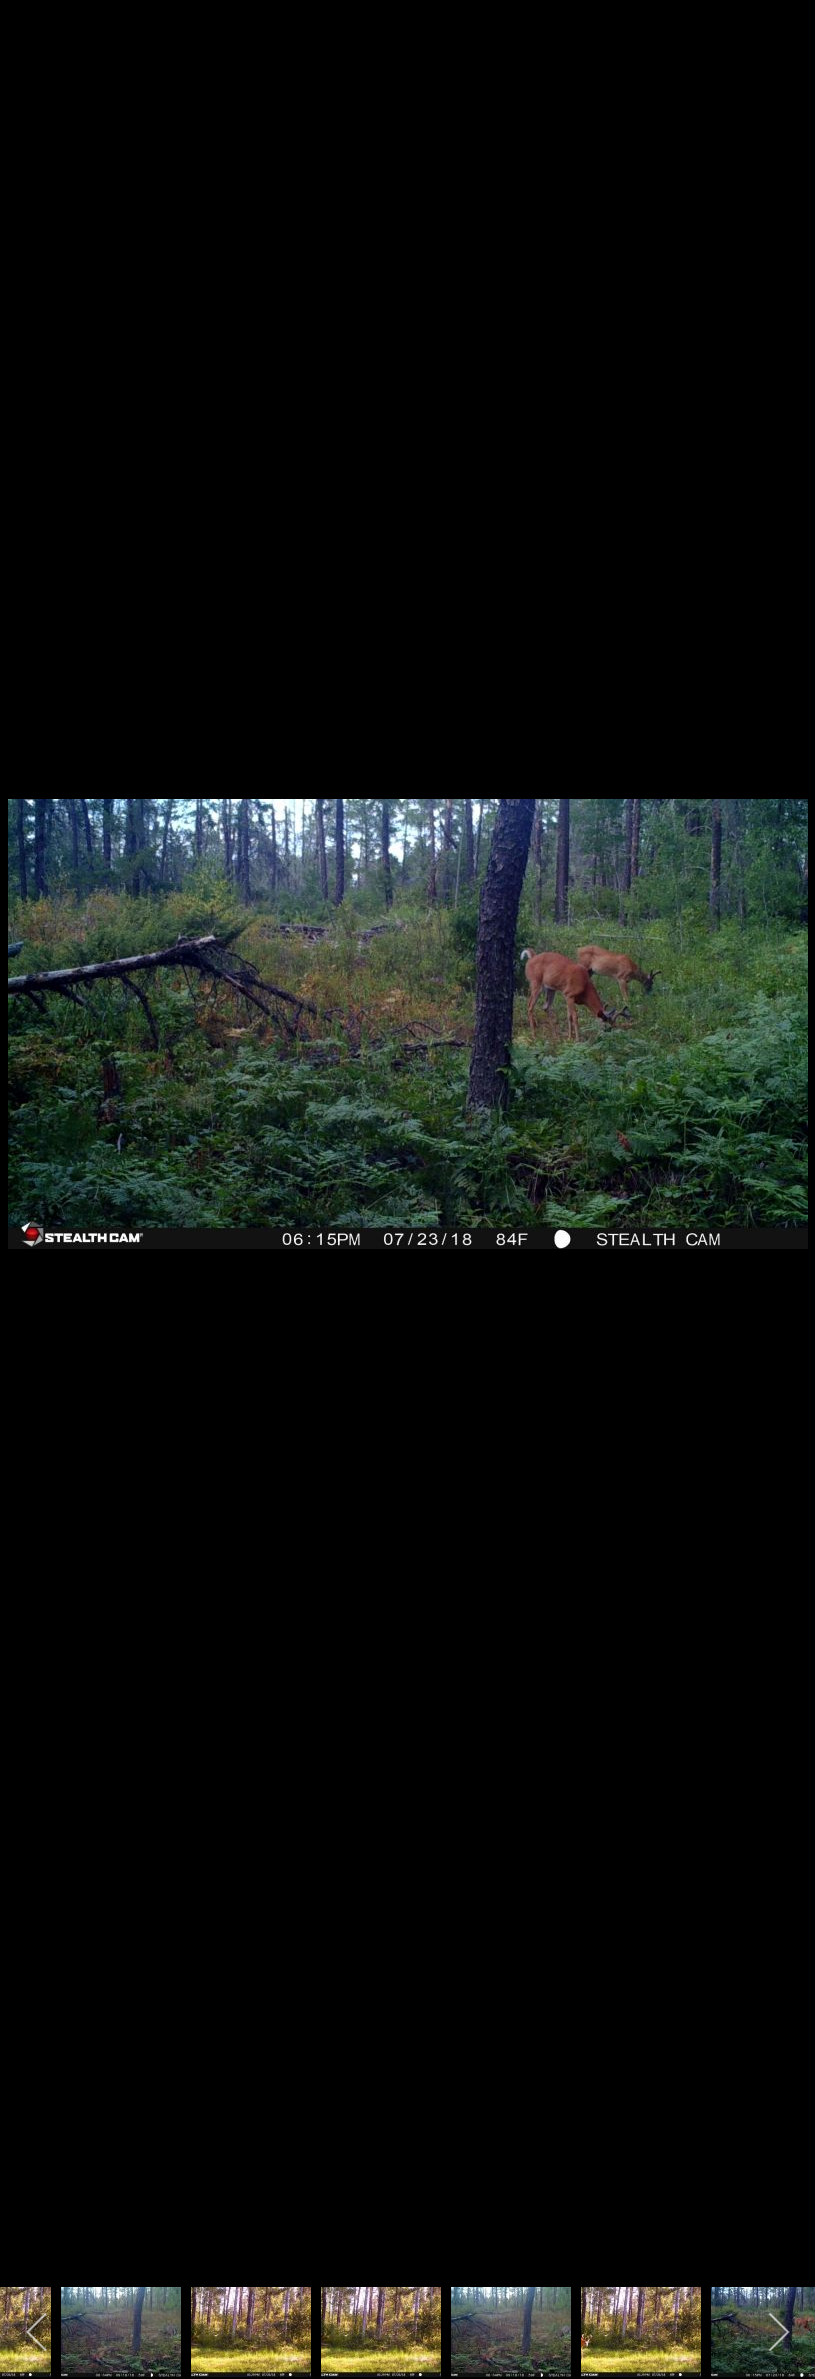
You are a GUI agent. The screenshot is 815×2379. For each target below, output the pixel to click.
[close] (797, 22)
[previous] (35, 1160)
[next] (780, 1160)
